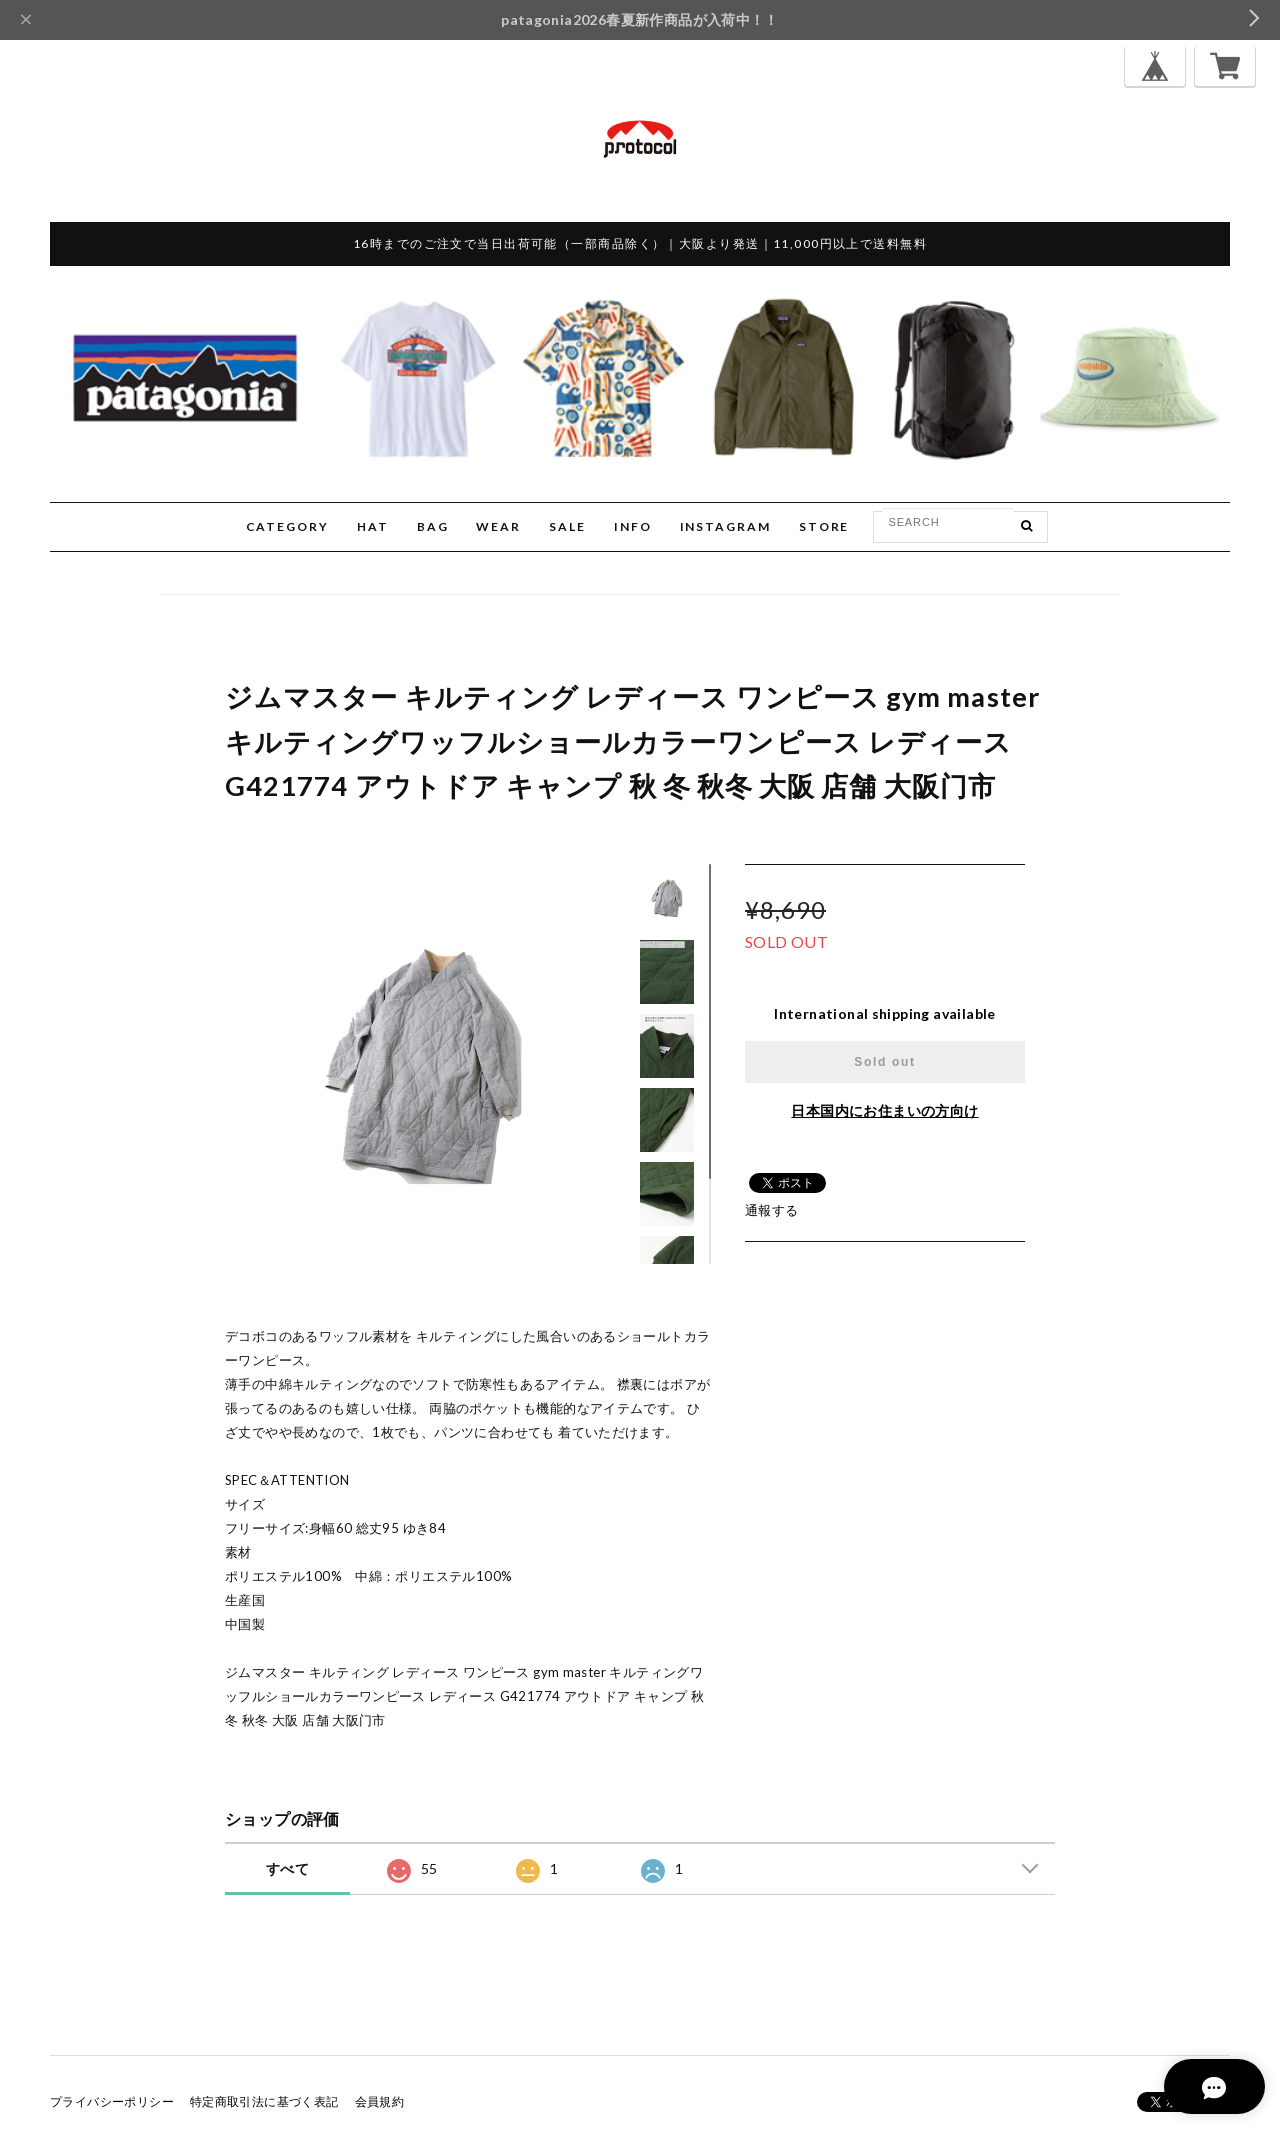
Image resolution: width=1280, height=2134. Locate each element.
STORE (824, 526)
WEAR (498, 526)
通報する (772, 1210)
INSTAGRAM (725, 526)
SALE (567, 526)
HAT (373, 526)
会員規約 (380, 2101)
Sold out (884, 1062)
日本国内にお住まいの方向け (884, 1110)
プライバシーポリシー (112, 2101)
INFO (633, 526)
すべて (287, 1868)
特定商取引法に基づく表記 (264, 2101)
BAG (433, 526)
